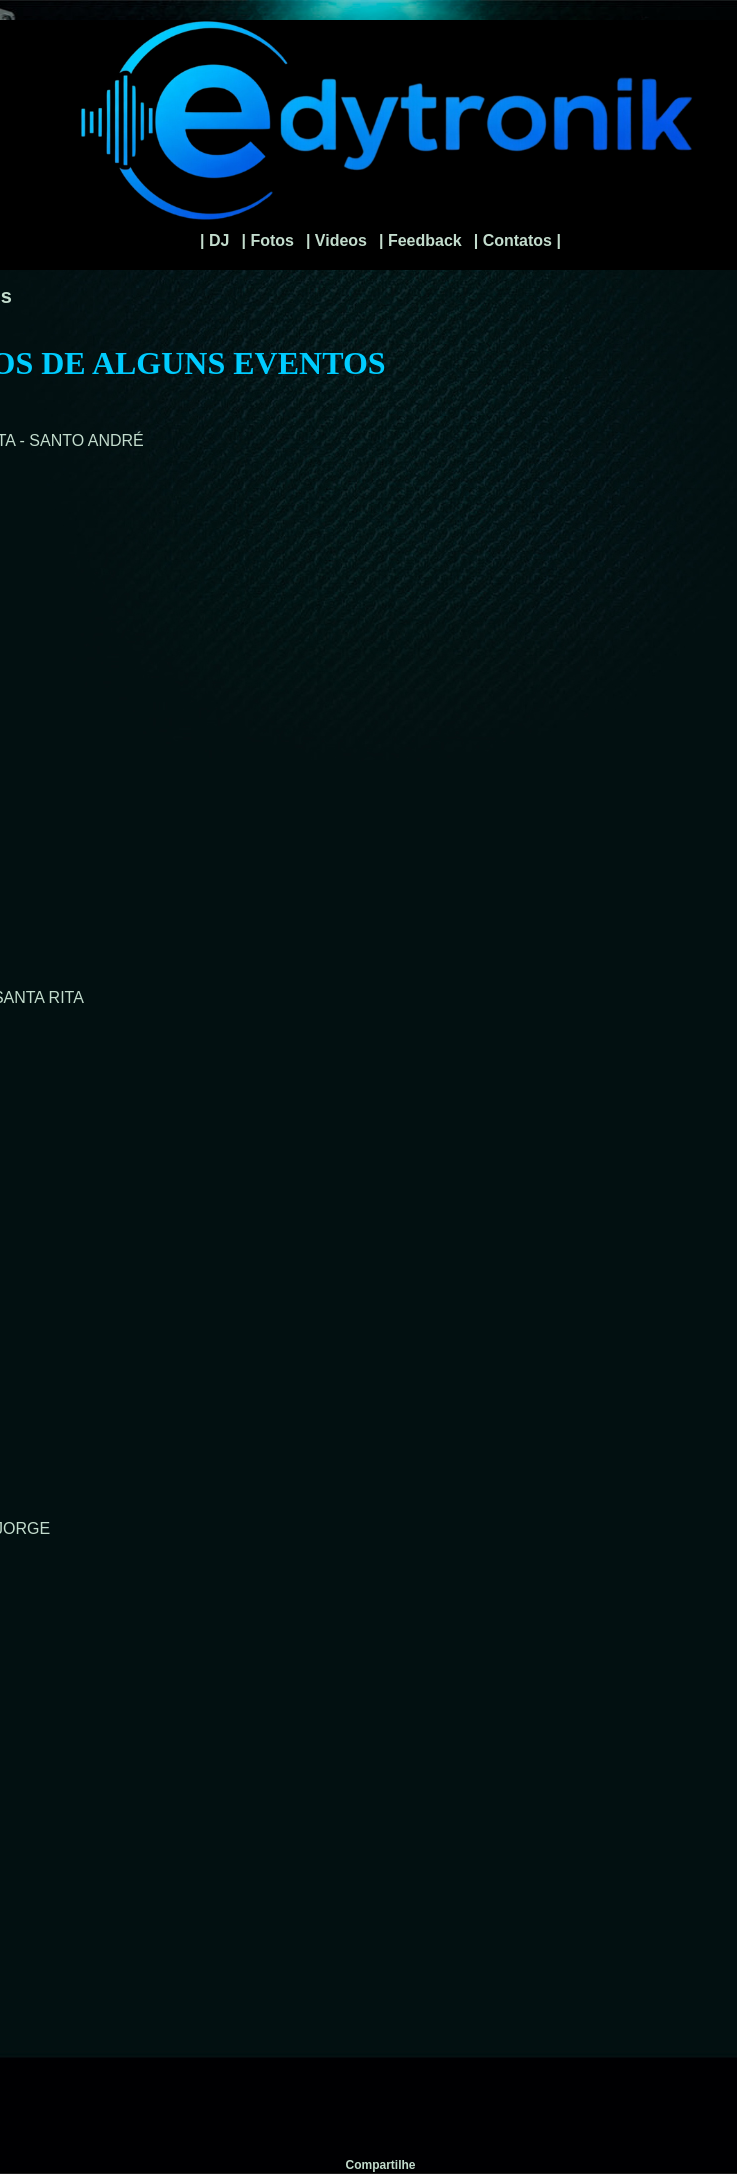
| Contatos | (517, 240)
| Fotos (267, 240)
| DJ (214, 240)
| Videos (336, 240)
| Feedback (420, 240)
